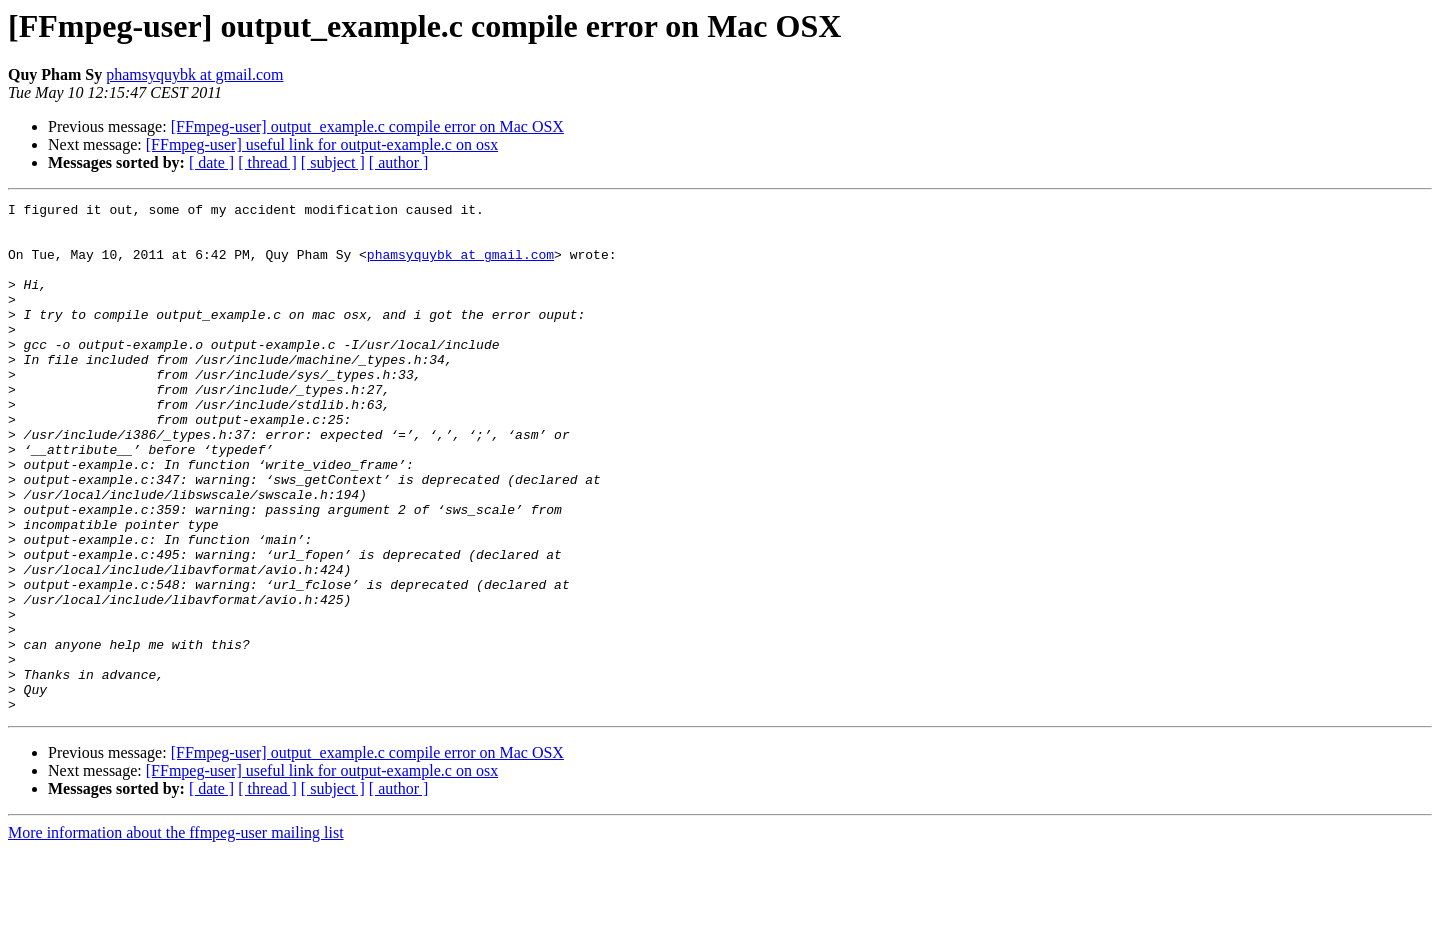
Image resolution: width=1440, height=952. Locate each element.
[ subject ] (333, 162)
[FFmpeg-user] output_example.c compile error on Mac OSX (367, 126)
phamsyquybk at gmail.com (194, 74)
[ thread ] (267, 162)
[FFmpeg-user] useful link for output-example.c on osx (322, 144)
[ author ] (399, 162)
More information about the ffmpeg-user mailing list (176, 934)
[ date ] (211, 162)
